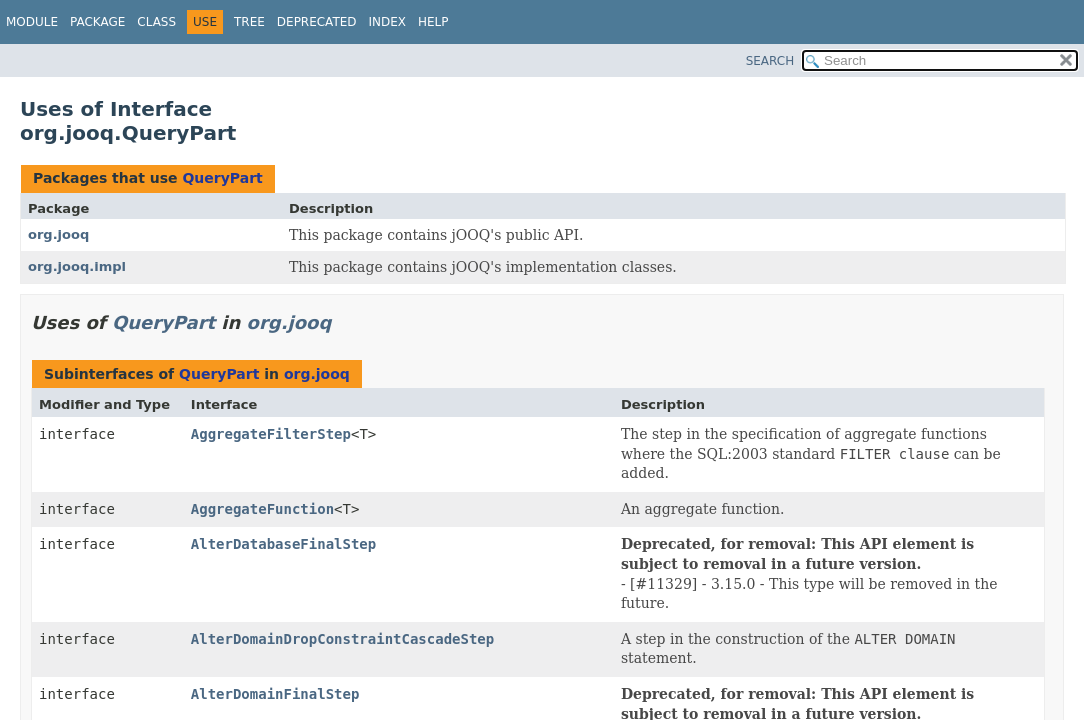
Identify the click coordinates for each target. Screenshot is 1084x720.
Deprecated (317, 22)
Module (32, 22)
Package (97, 22)
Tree (249, 22)
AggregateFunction (262, 509)
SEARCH (770, 61)
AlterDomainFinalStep (275, 694)
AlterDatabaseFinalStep (283, 544)
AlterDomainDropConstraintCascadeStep (342, 639)
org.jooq (58, 234)
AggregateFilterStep (271, 434)
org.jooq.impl (77, 266)
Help (433, 22)
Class (156, 22)
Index (388, 22)
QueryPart (222, 178)
